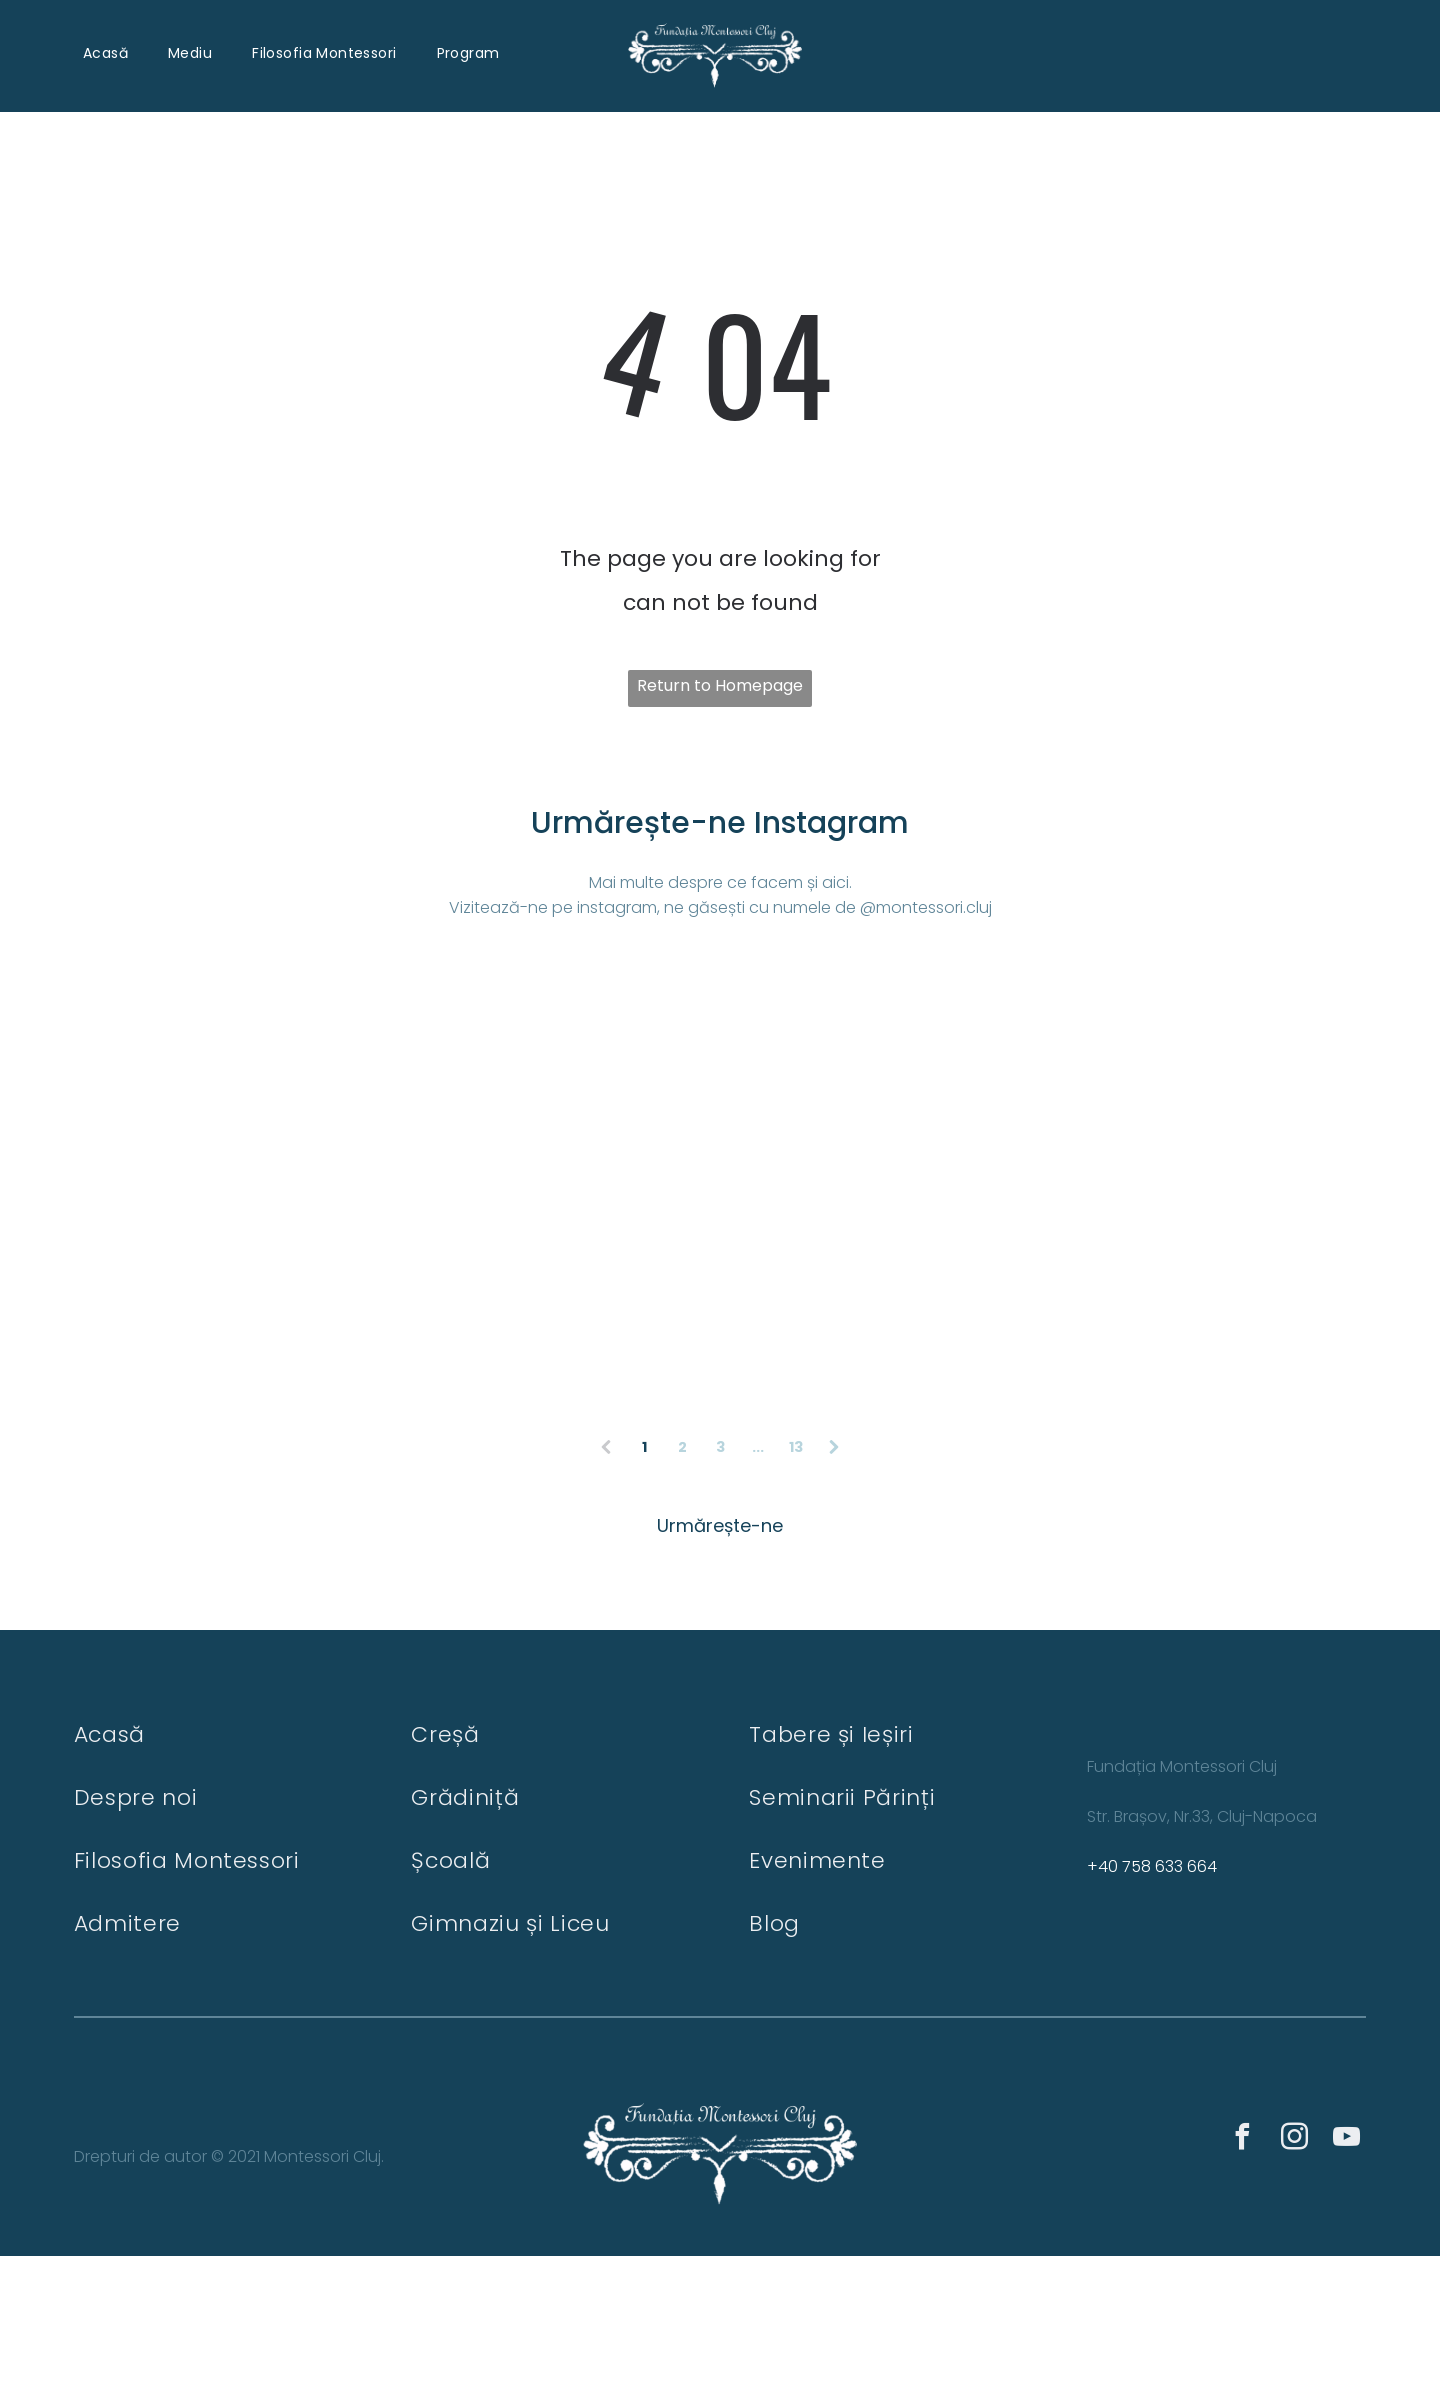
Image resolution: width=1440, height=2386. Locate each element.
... (758, 1576)
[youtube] (1346, 2269)
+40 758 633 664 (1152, 1996)
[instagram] (1294, 2269)
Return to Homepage (720, 684)
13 (796, 1576)
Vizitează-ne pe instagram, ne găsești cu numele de (652, 906)
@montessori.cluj (926, 906)
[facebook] (1242, 2269)
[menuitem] (105, 52)
